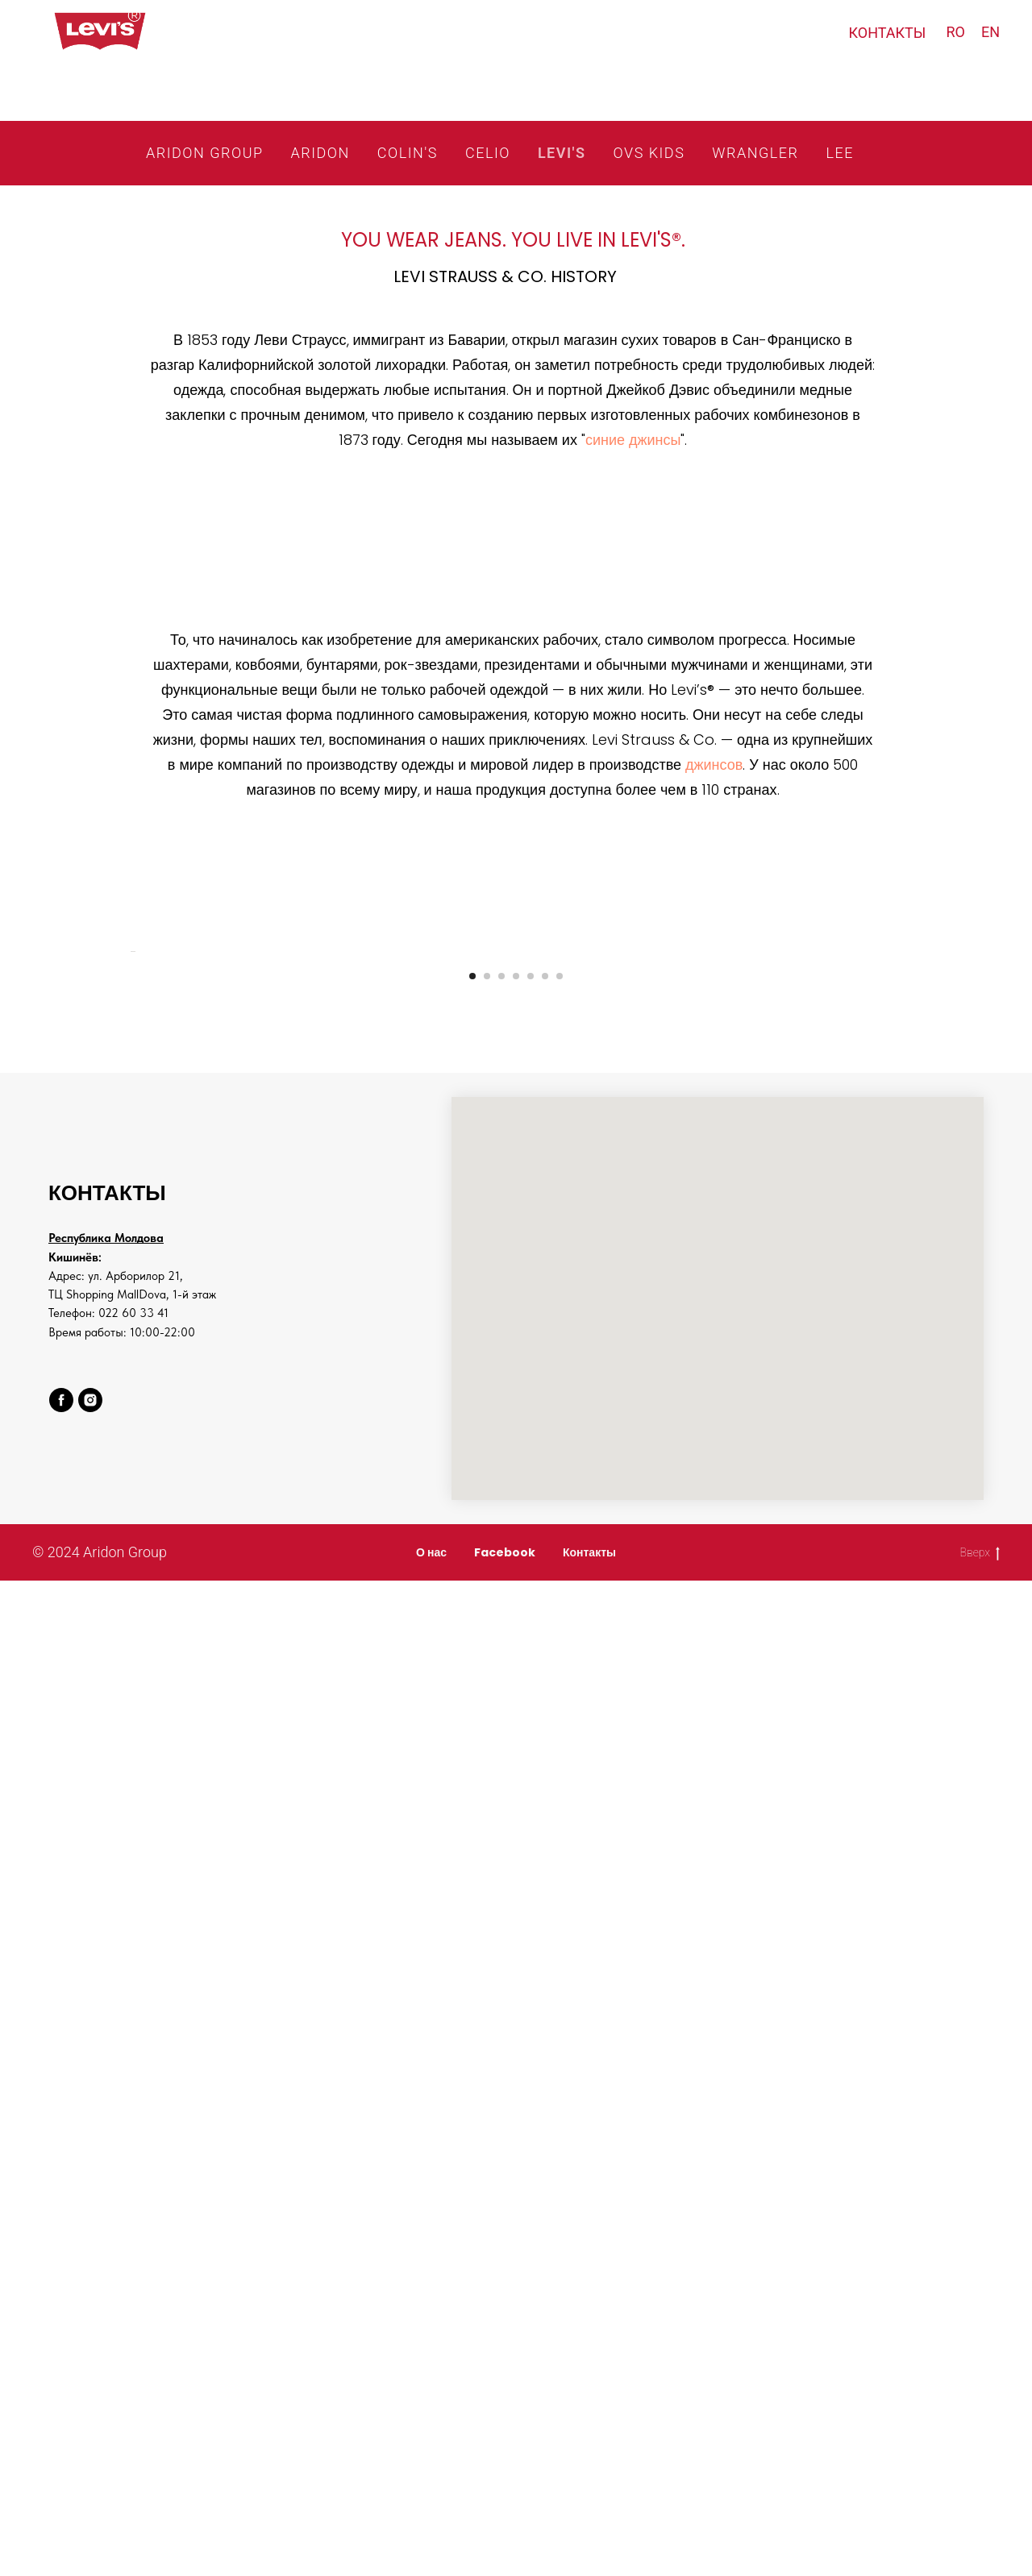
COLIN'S (407, 152)
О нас (431, 1996)
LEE (839, 152)
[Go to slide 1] (472, 1418)
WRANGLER (755, 152)
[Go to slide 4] (516, 1418)
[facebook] (61, 1843)
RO (955, 31)
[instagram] (90, 1843)
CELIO (487, 152)
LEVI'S (562, 152)
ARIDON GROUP (204, 152)
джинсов (714, 764)
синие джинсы (633, 440)
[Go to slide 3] (501, 1418)
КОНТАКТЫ (887, 32)
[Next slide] (903, 1173)
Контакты (589, 1996)
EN (990, 31)
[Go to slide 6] (545, 1418)
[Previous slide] (129, 1173)
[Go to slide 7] (559, 1418)
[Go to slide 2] (487, 1418)
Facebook (504, 1996)
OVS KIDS (649, 152)
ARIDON (320, 152)
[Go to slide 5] (530, 1418)
